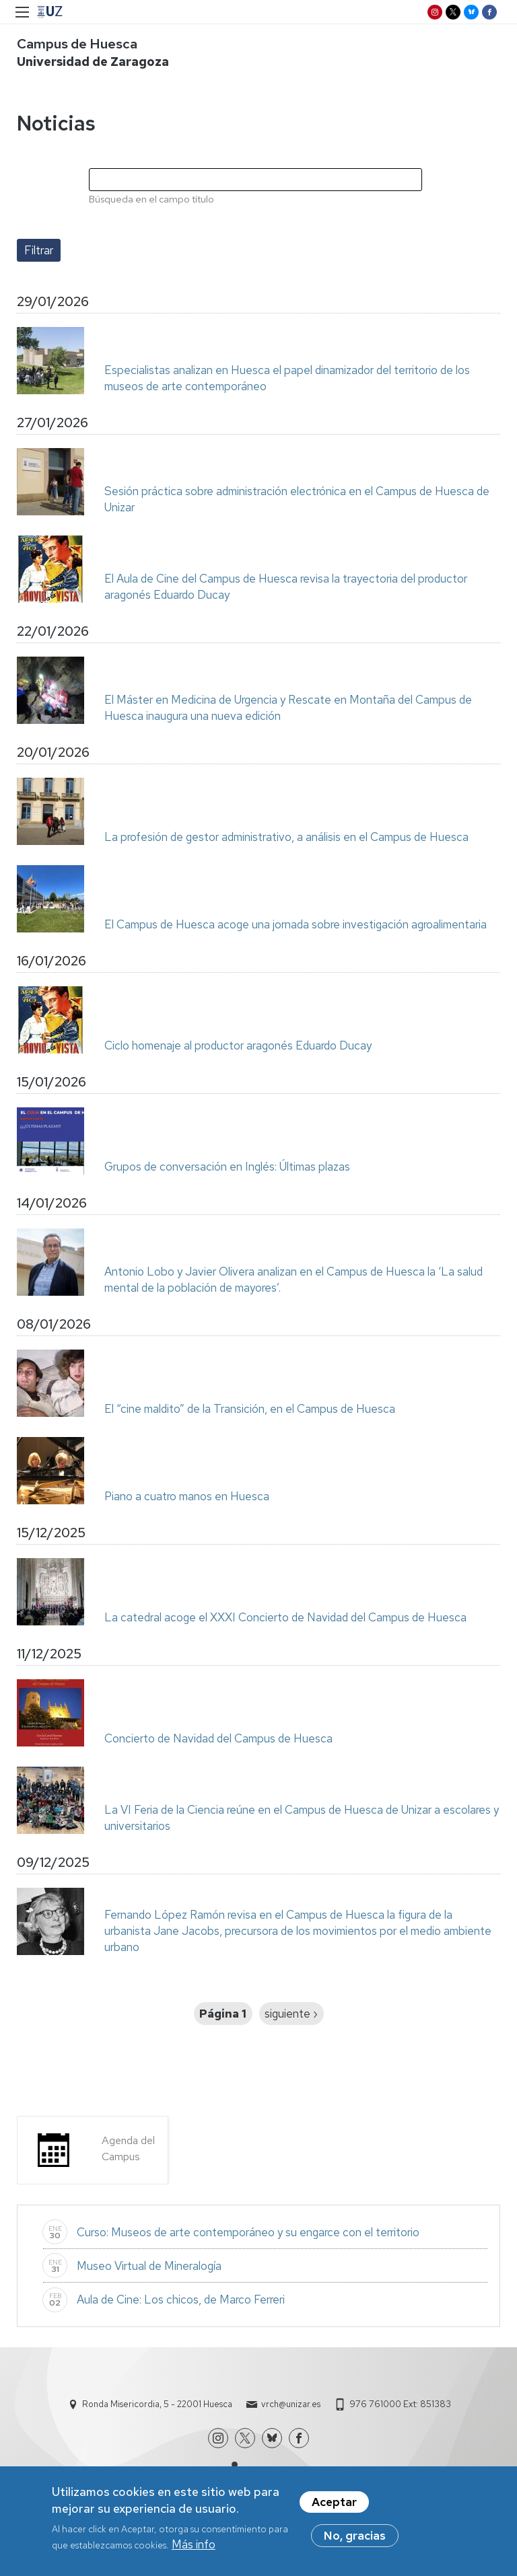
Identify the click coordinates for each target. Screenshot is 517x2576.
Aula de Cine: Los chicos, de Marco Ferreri (181, 2299)
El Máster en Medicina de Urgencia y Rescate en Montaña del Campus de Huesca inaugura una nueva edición (288, 707)
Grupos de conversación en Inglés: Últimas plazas (227, 1166)
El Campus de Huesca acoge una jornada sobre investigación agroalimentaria (295, 924)
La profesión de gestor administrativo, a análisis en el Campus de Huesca (286, 837)
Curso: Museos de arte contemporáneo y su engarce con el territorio (248, 2232)
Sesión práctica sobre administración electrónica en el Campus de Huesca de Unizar (296, 499)
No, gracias (355, 2539)
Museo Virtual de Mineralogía (149, 2265)
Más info (193, 2547)
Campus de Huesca (77, 43)
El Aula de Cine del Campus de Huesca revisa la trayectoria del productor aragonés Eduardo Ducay (285, 586)
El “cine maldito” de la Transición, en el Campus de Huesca (249, 1408)
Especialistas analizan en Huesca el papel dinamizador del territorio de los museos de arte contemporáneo (287, 378)
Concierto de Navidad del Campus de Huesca (218, 1738)
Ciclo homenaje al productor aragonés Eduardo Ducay (238, 1045)
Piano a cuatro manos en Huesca (186, 1496)
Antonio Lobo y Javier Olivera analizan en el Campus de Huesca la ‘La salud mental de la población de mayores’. (293, 1279)
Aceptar (334, 2505)
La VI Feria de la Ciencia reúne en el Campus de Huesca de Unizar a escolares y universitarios (301, 1817)
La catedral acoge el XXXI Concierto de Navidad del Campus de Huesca (285, 1617)
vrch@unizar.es (290, 2404)
